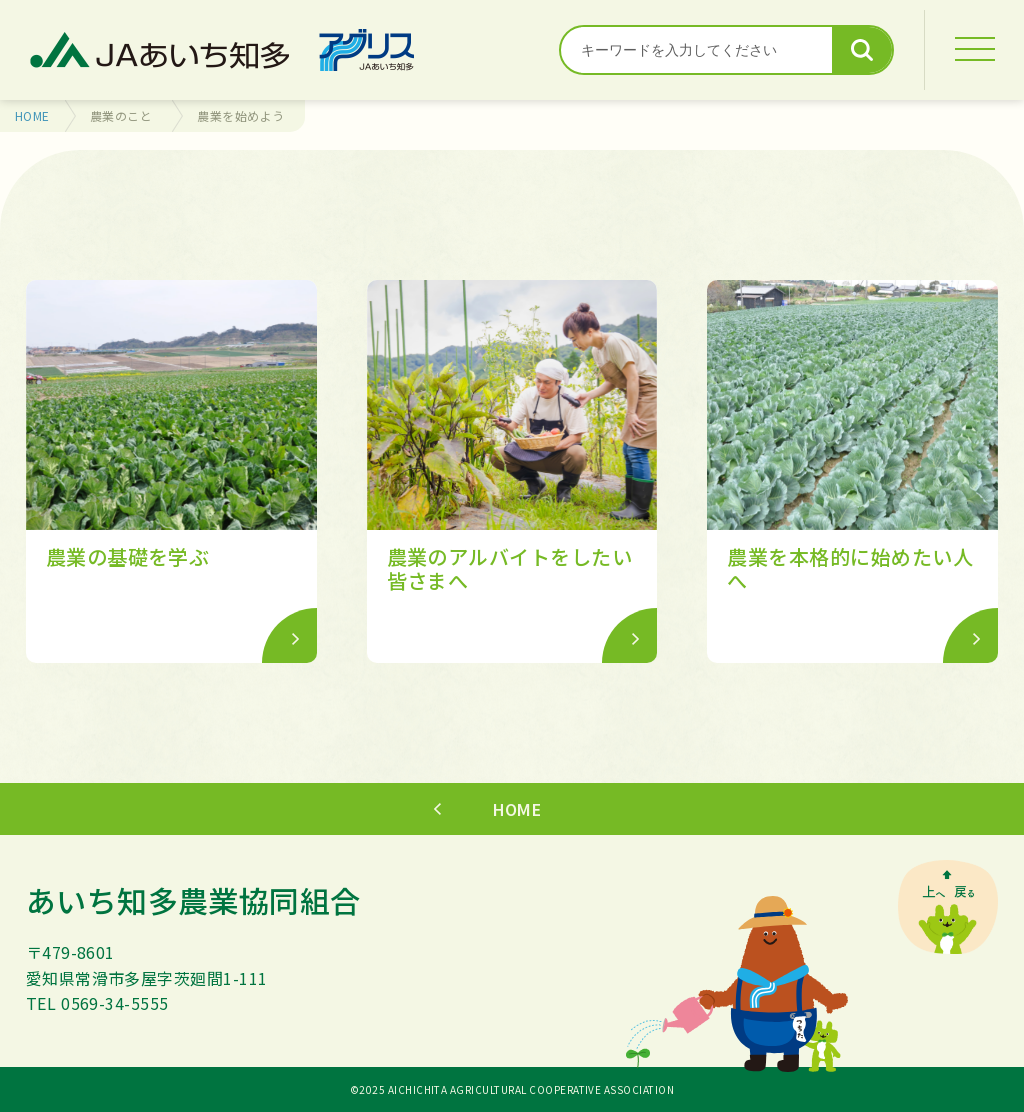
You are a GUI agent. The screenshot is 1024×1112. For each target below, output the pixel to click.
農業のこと (121, 115)
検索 (862, 50)
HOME (32, 115)
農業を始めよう (240, 115)
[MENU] (974, 50)
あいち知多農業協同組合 (193, 900)
